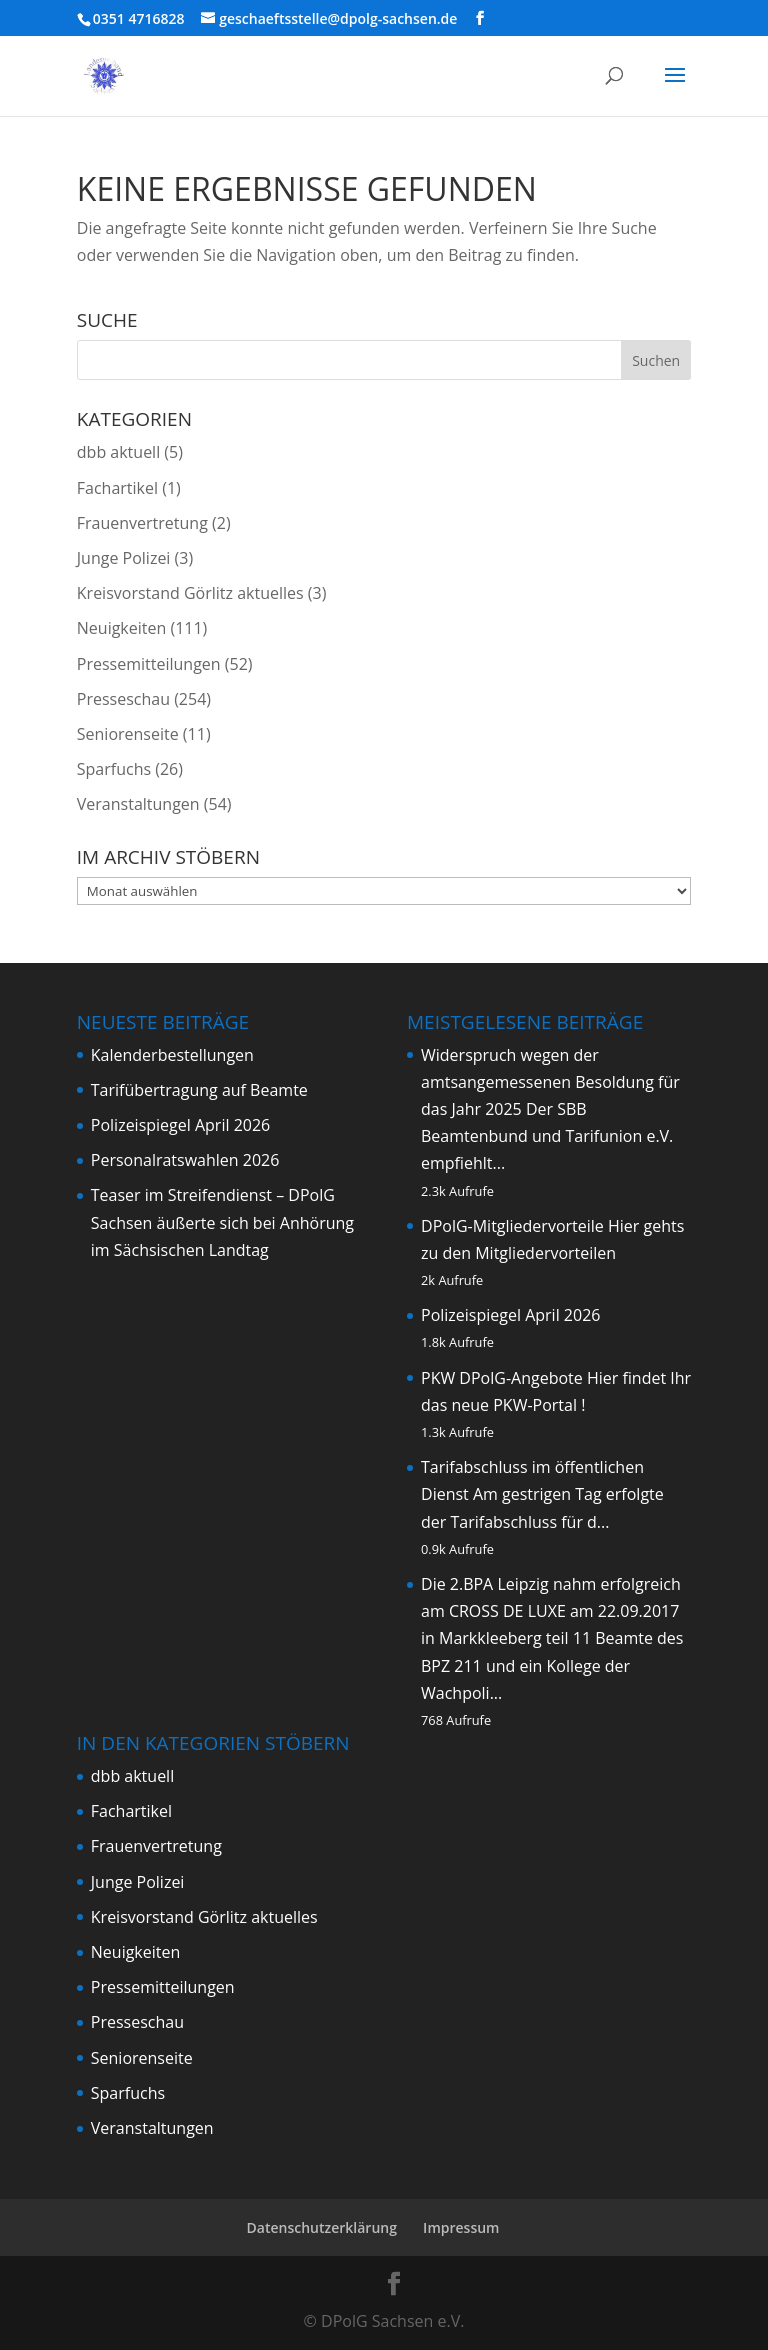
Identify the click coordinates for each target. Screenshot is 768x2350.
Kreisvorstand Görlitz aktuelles (190, 593)
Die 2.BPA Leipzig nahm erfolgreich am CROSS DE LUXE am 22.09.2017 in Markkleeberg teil (551, 1611)
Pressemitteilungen (149, 664)
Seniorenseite (128, 734)
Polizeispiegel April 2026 (180, 1125)
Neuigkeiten (122, 628)
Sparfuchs (114, 769)
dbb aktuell (118, 452)
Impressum (461, 2227)
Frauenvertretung (142, 523)
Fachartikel (117, 488)
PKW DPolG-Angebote (502, 1378)
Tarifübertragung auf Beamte (199, 1090)
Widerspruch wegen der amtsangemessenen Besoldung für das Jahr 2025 (550, 1082)
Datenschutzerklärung (322, 2227)
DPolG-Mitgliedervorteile (512, 1226)
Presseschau (123, 699)
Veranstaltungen (138, 804)
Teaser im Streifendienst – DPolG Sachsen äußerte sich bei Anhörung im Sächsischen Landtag (222, 1222)
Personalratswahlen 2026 (185, 1160)
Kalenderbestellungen (172, 1055)
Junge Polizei (124, 558)
